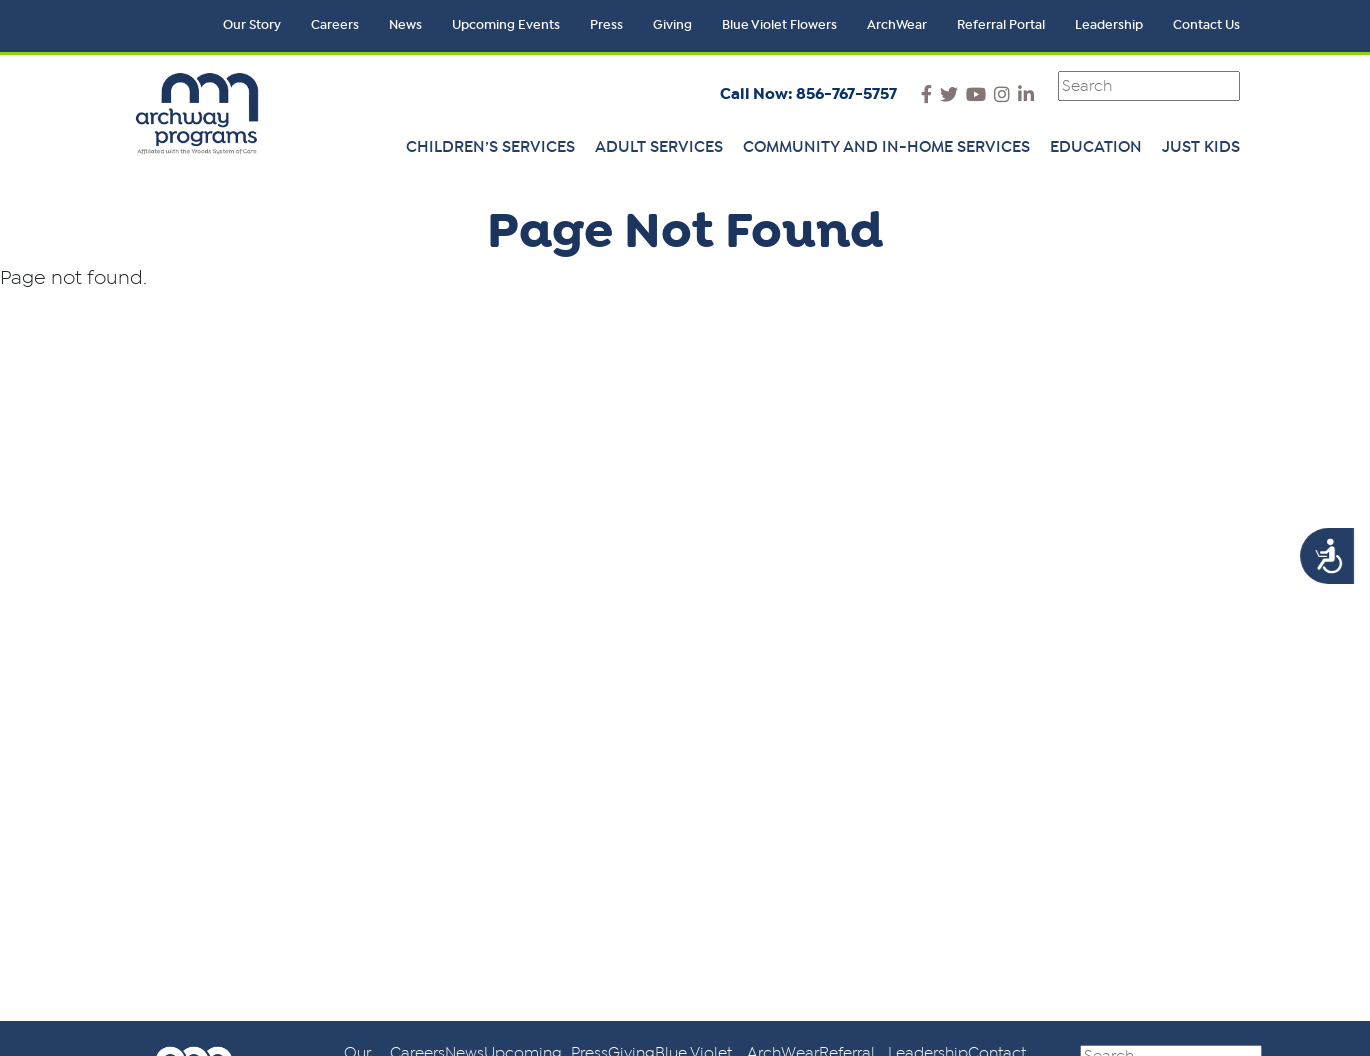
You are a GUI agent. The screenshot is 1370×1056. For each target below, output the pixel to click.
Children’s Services (490, 147)
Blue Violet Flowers (779, 25)
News (405, 25)
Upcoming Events (506, 25)
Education (1096, 147)
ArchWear (897, 25)
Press (606, 25)
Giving (672, 25)
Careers (335, 25)
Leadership (1109, 25)
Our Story (252, 25)
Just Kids (1201, 147)
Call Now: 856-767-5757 (808, 94)
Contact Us (1206, 25)
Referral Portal (1001, 25)
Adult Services (659, 147)
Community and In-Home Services (886, 147)
